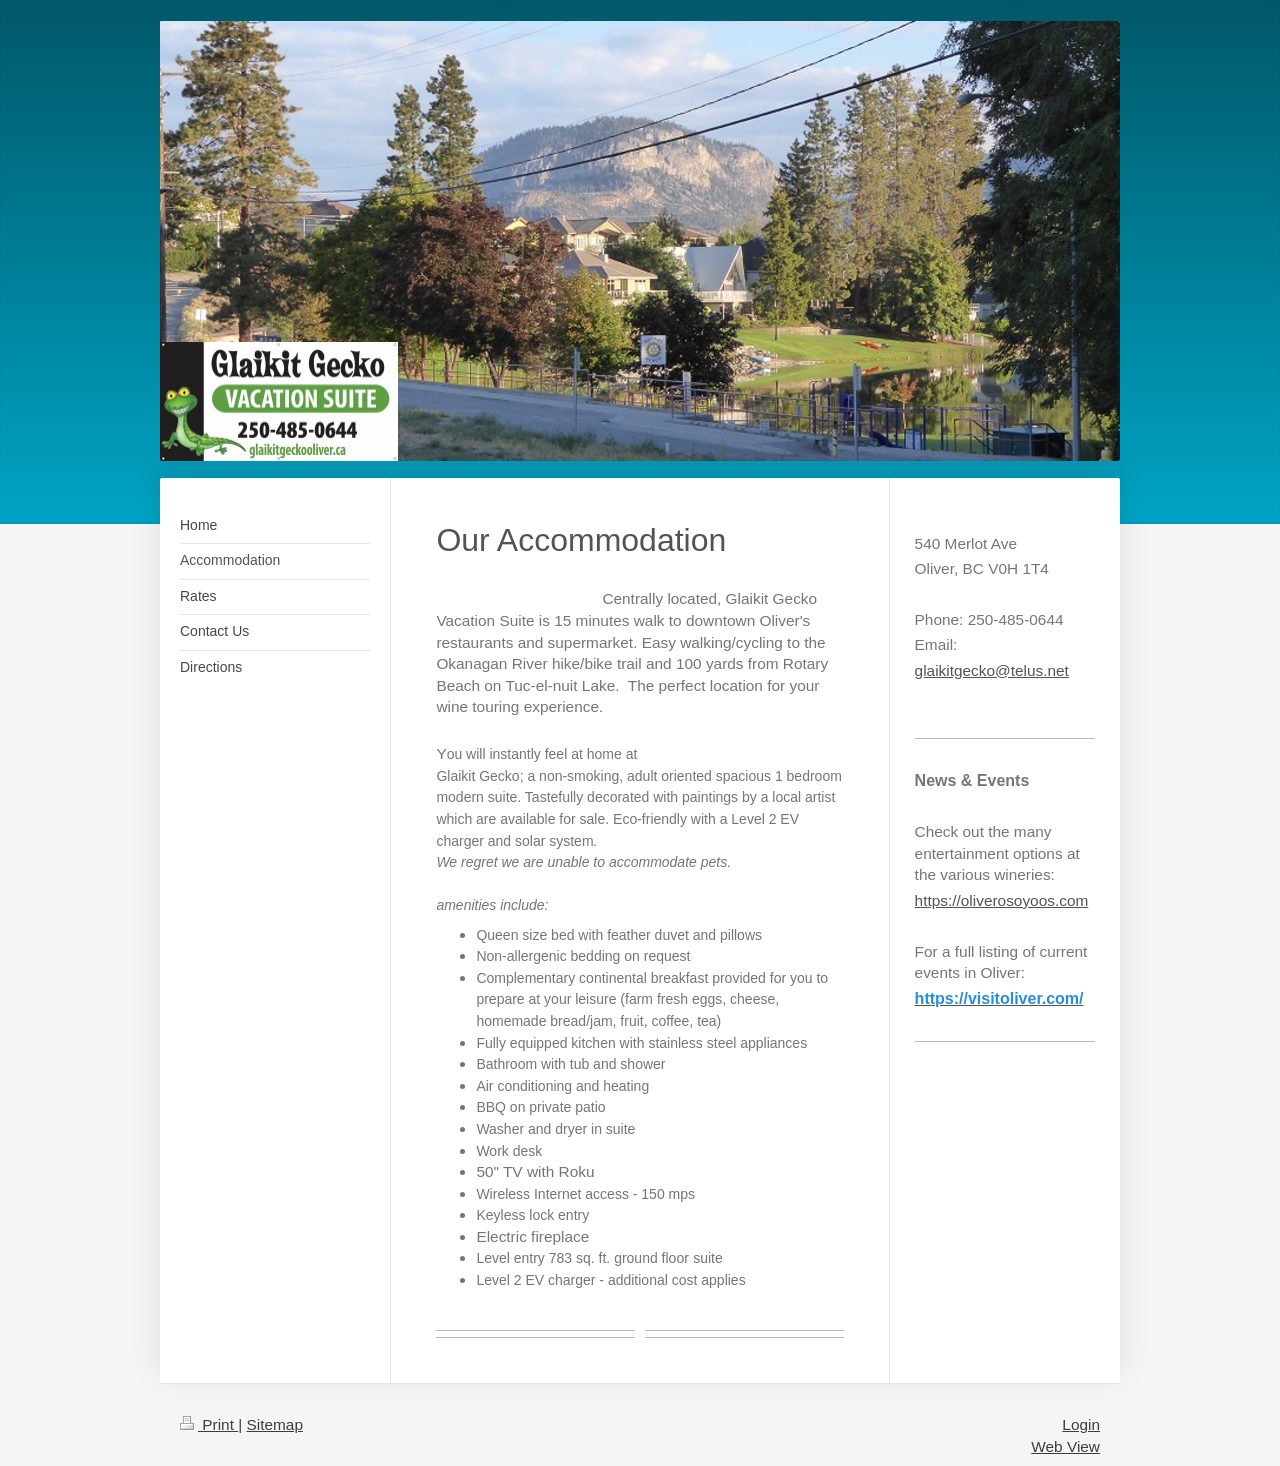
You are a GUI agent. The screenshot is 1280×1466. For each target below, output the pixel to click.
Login (1081, 1424)
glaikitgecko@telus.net (992, 670)
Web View (1065, 1446)
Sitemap (274, 1424)
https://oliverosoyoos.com (1002, 900)
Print (209, 1424)
